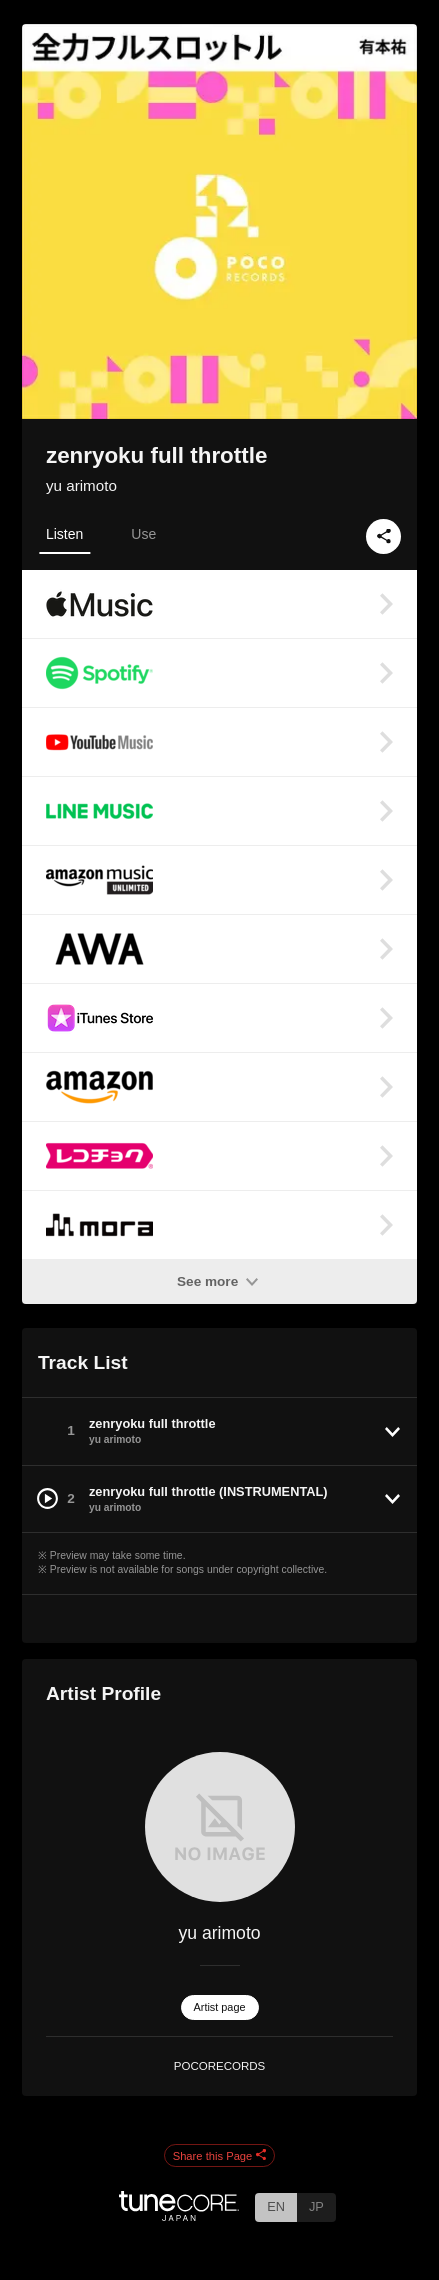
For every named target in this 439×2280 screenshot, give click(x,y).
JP (316, 2206)
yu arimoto (81, 485)
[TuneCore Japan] (179, 2215)
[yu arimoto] (219, 1827)
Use (143, 534)
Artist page (220, 2007)
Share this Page (220, 2156)
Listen (64, 534)
